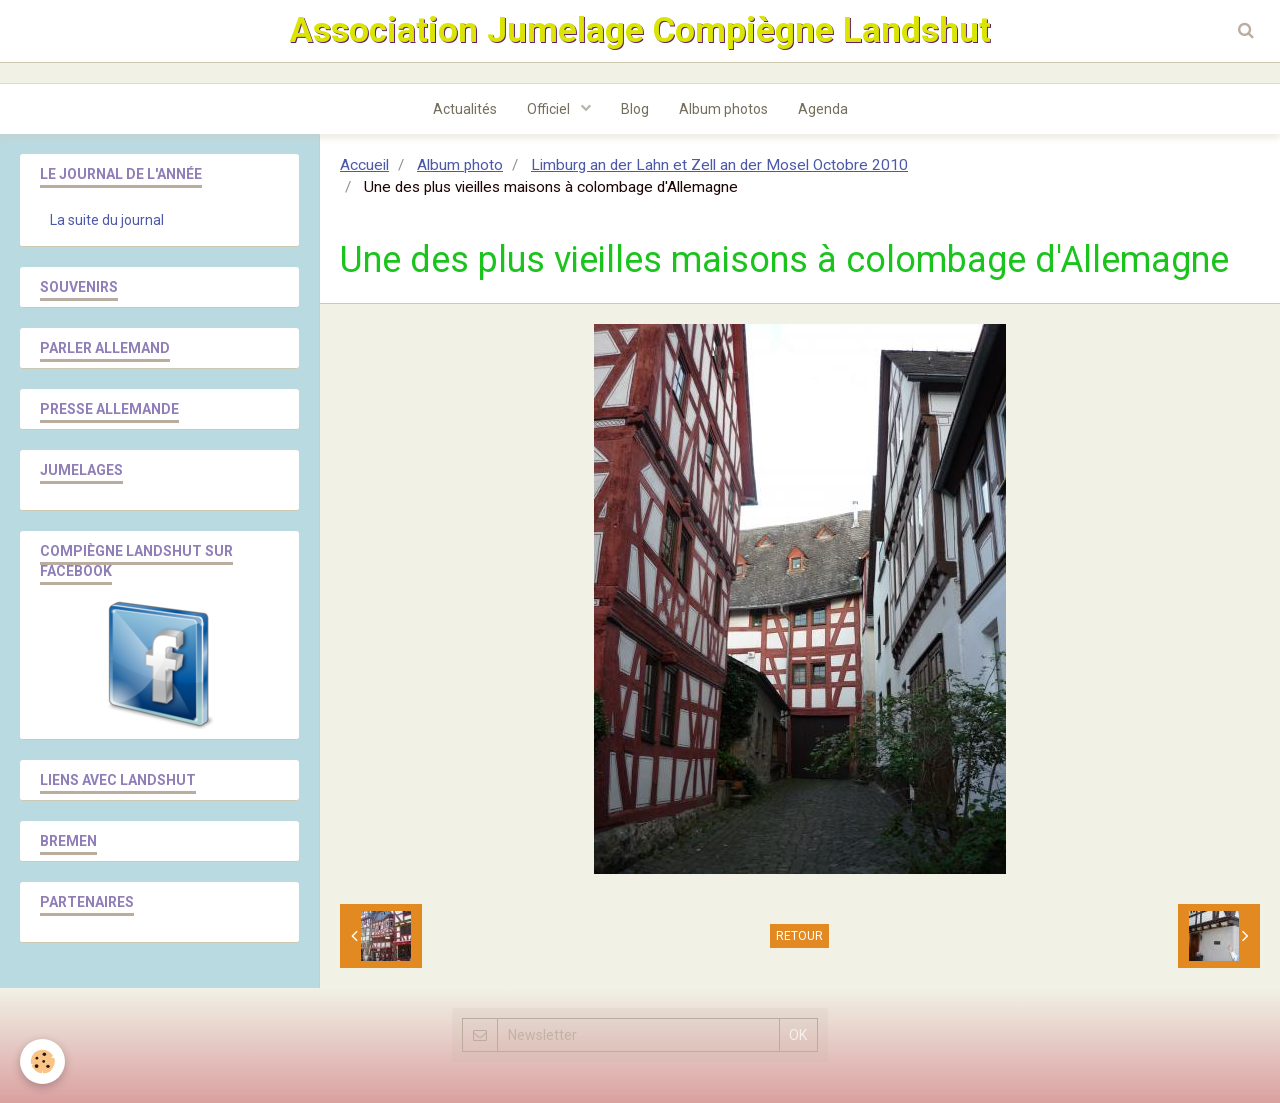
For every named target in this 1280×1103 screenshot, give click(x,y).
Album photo (460, 165)
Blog (635, 109)
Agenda (823, 109)
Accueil (364, 165)
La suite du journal (107, 220)
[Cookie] (42, 1061)
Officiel (550, 109)
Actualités (465, 109)
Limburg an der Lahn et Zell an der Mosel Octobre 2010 (719, 165)
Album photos (723, 109)
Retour (799, 936)
